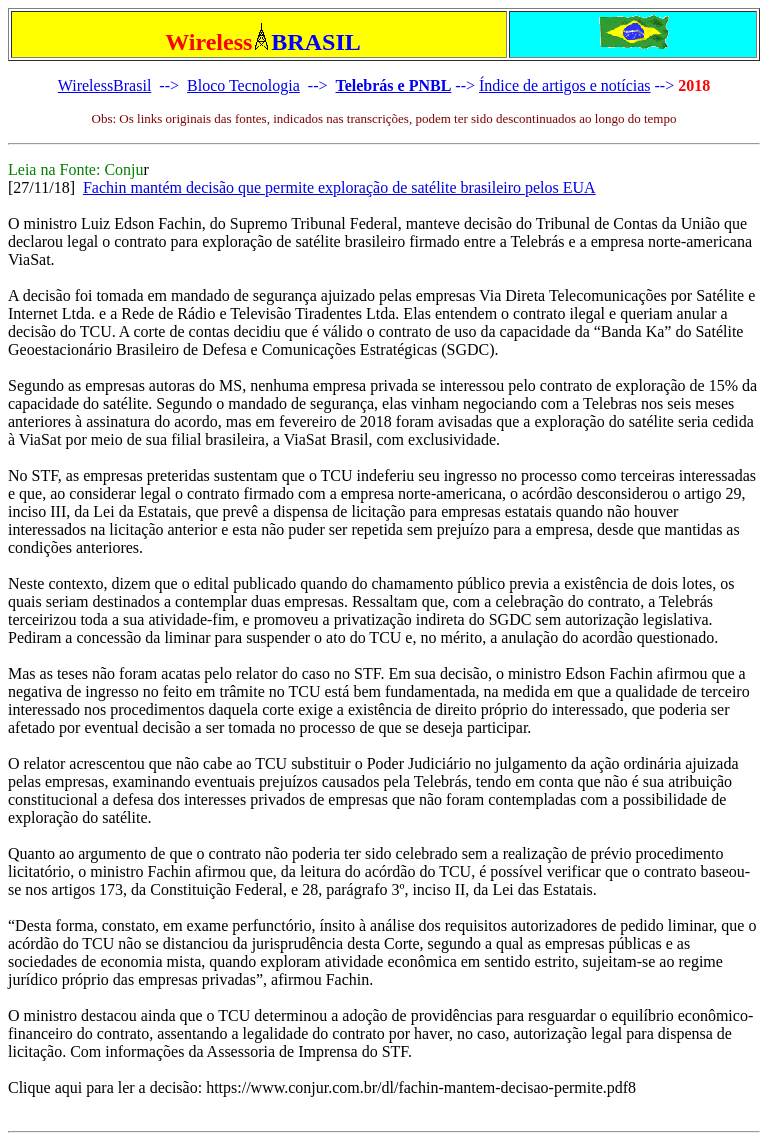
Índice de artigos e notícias (565, 85)
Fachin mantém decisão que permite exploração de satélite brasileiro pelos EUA (339, 187)
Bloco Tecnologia (243, 85)
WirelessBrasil (105, 85)
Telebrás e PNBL (393, 85)
